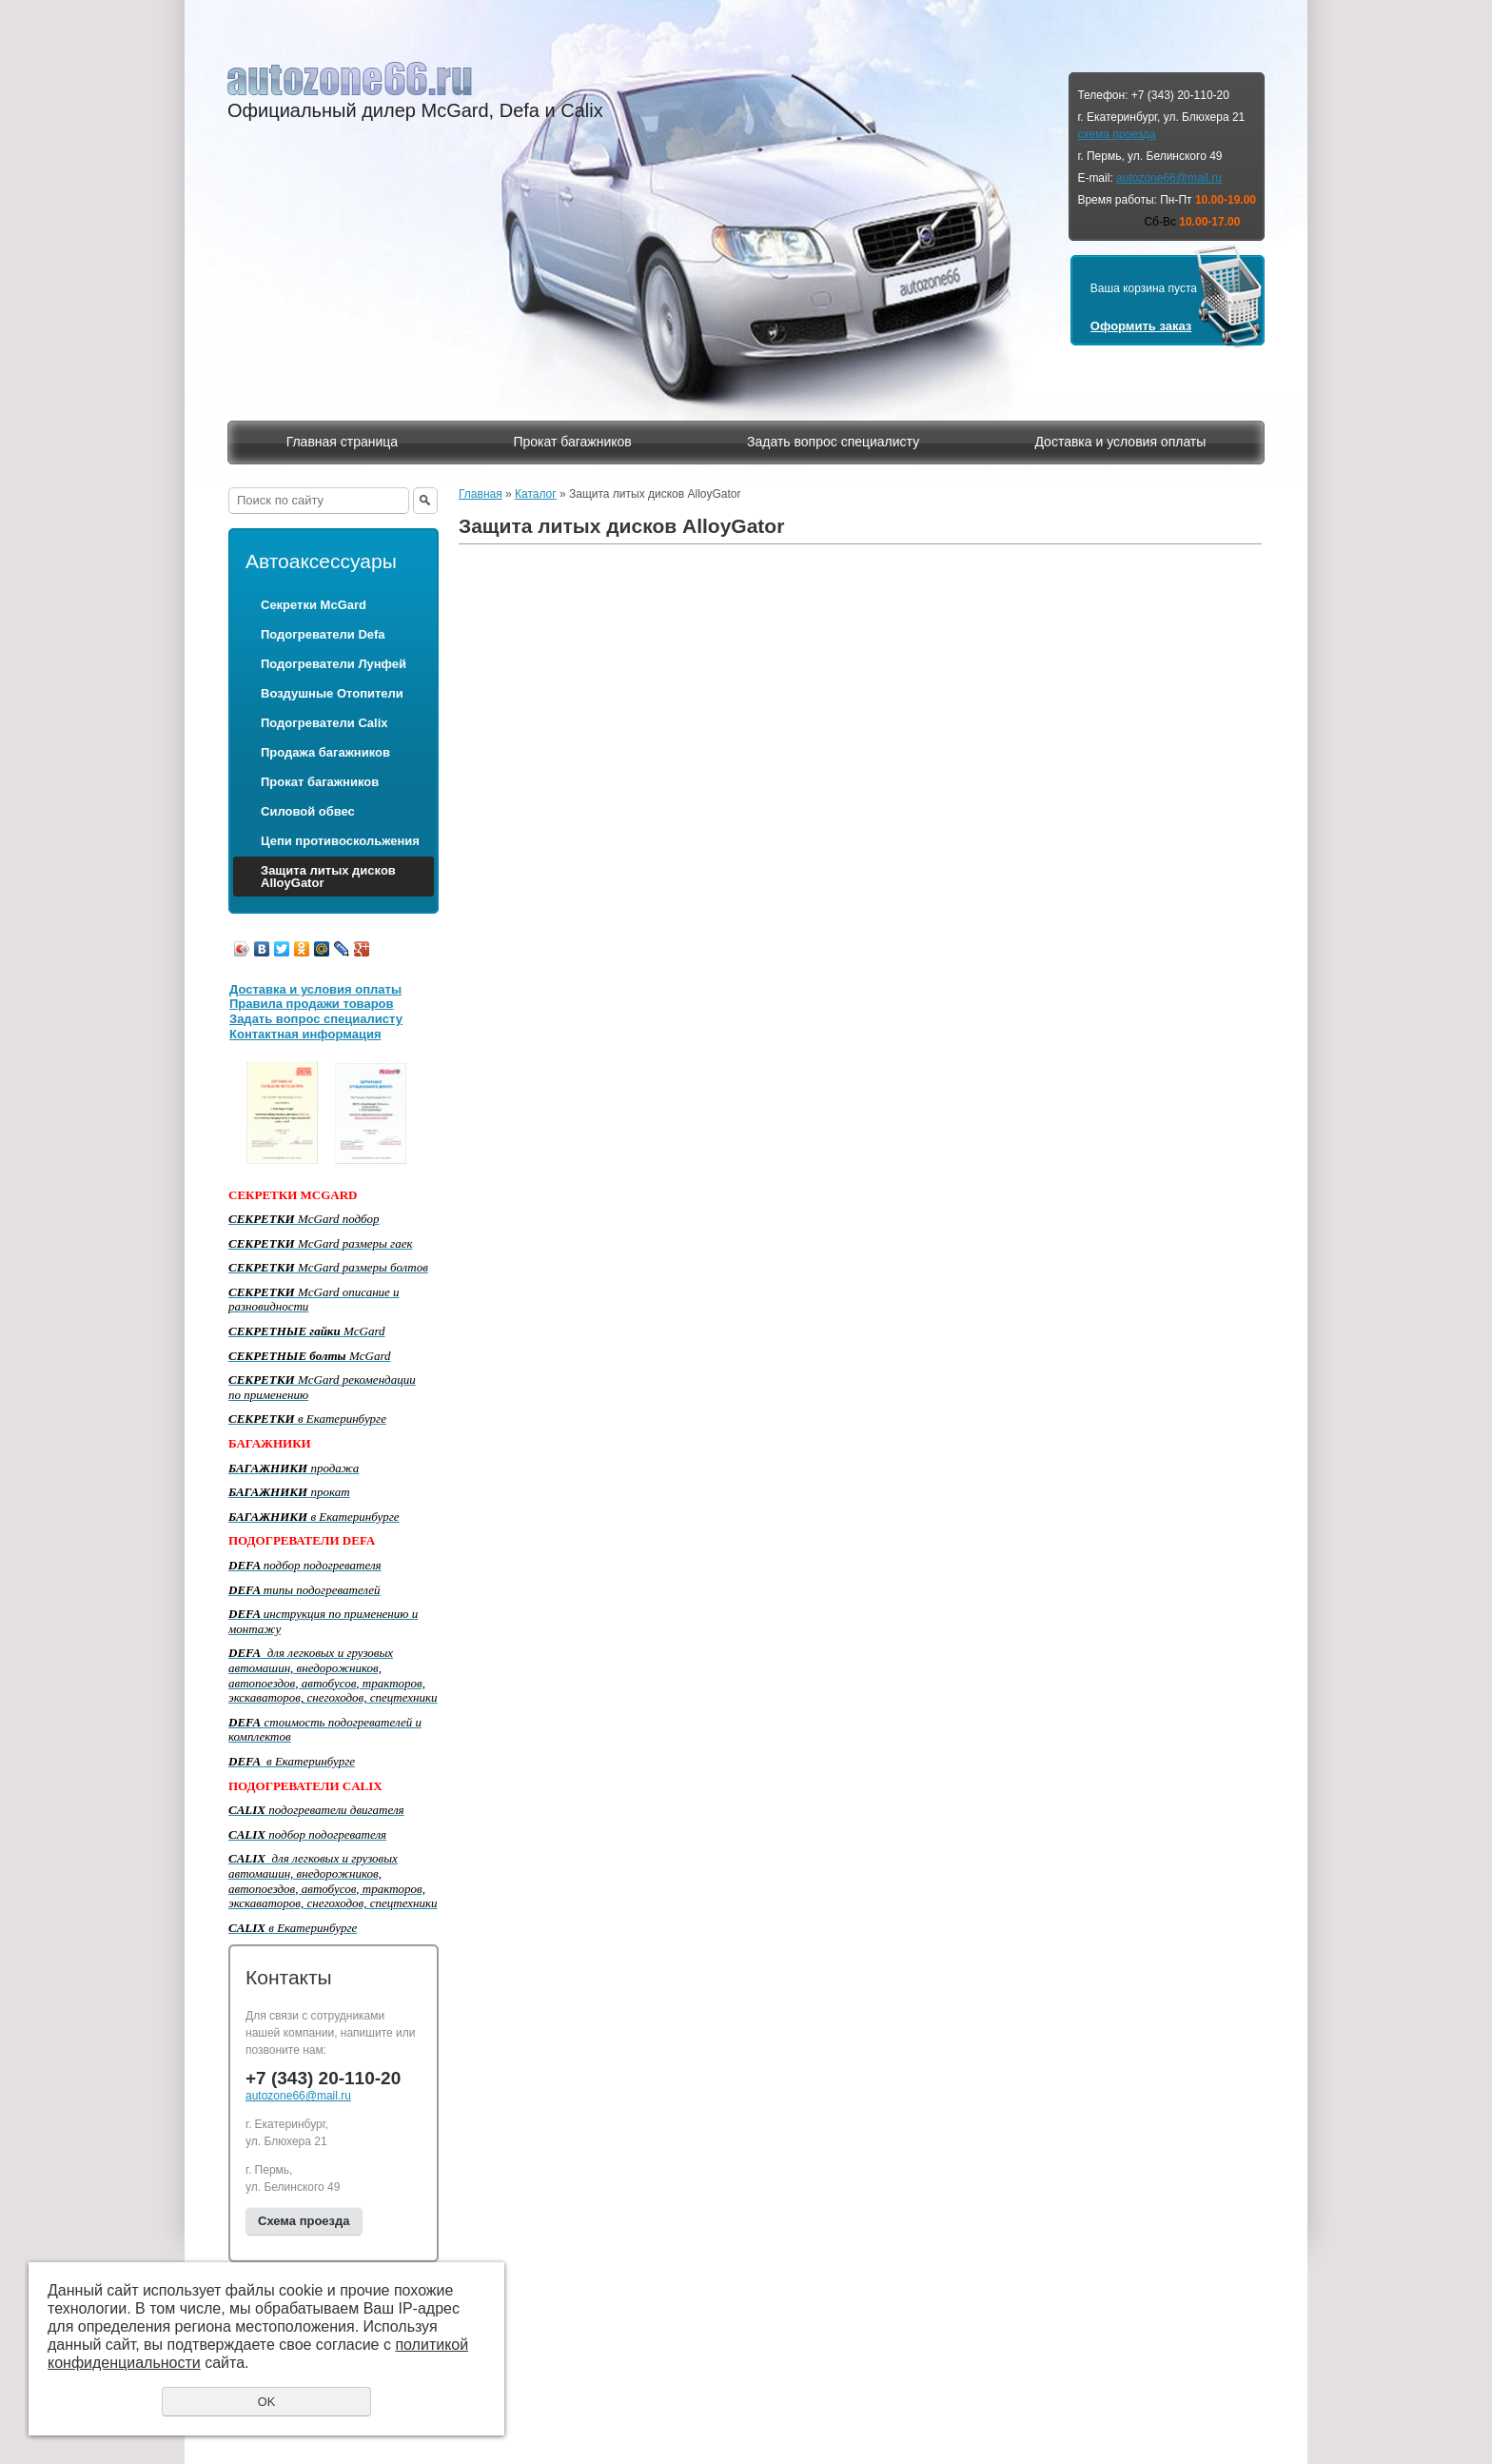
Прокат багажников (572, 441)
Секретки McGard (313, 605)
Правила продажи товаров (311, 1003)
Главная (480, 494)
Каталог (536, 494)
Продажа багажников (325, 752)
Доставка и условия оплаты (1120, 441)
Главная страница (342, 441)
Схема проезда (304, 2221)
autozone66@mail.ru (1169, 178)
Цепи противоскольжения (340, 841)
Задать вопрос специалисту (833, 441)
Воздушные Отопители (332, 693)
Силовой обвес (308, 811)
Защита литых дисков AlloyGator (328, 876)
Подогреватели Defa (323, 634)
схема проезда (1116, 134)
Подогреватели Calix (324, 723)
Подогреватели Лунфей (333, 664)
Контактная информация (305, 1034)
